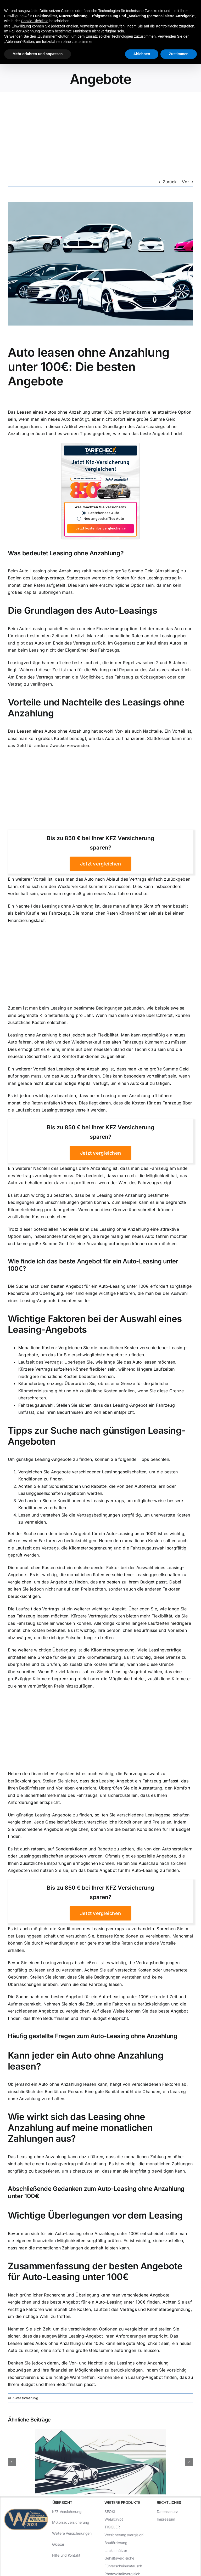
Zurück (170, 181)
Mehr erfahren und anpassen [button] (38, 54)
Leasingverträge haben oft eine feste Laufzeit (54, 662)
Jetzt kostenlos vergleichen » (100, 528)
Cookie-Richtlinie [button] (34, 21)
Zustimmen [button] (178, 54)
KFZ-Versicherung (23, 2398)
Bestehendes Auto (103, 513)
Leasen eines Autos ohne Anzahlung (53, 412)
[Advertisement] (100, 131)
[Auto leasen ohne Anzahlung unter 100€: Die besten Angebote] (100, 264)
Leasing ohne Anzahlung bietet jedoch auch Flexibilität (63, 1035)
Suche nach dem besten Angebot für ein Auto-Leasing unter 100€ (82, 1286)
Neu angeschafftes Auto (103, 519)
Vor (185, 181)
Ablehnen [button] (141, 54)
